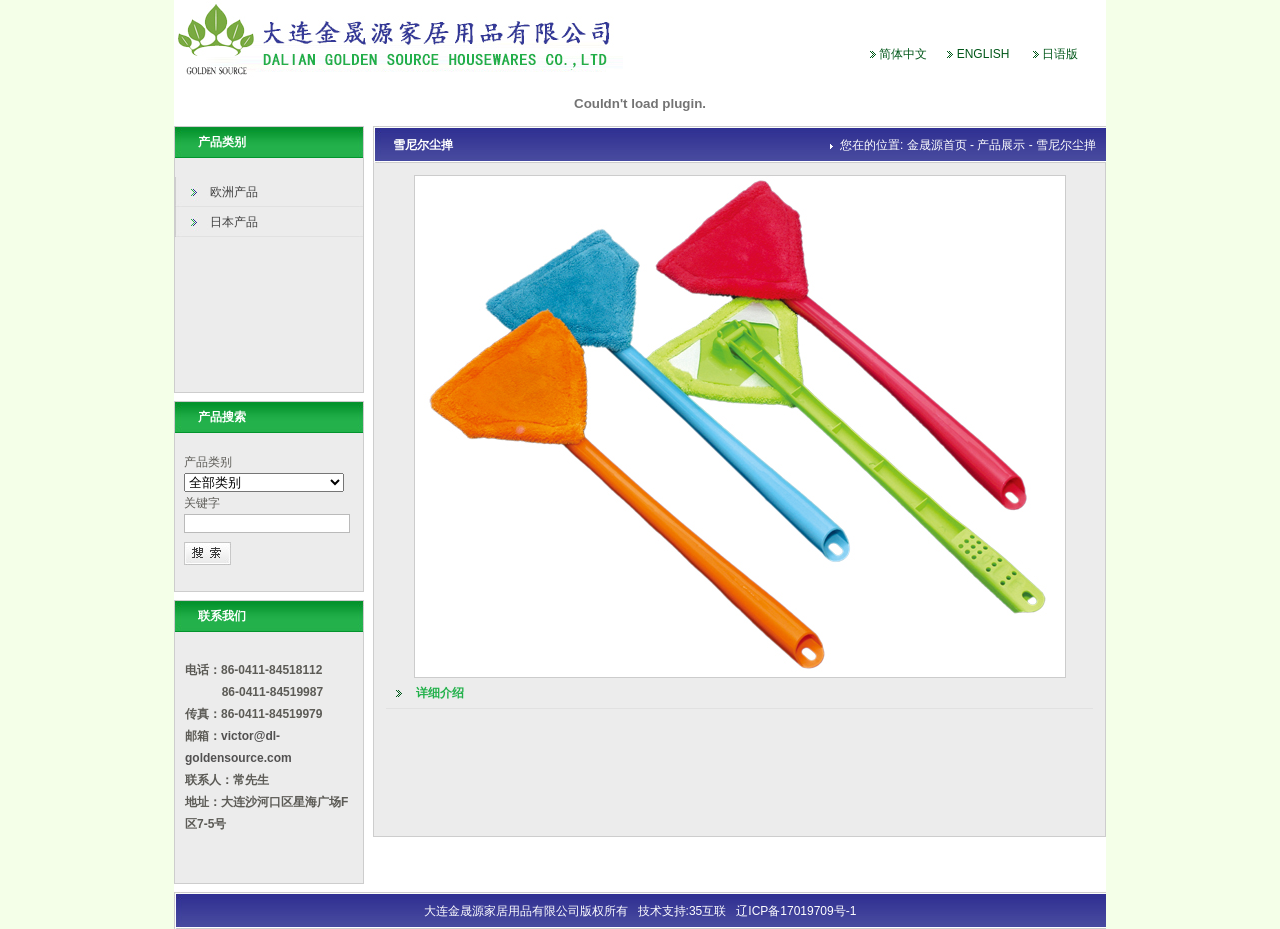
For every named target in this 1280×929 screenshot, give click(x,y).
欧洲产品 (234, 192)
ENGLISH (983, 54)
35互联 (707, 911)
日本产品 (234, 222)
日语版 (1060, 54)
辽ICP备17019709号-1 (796, 911)
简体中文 (903, 54)
